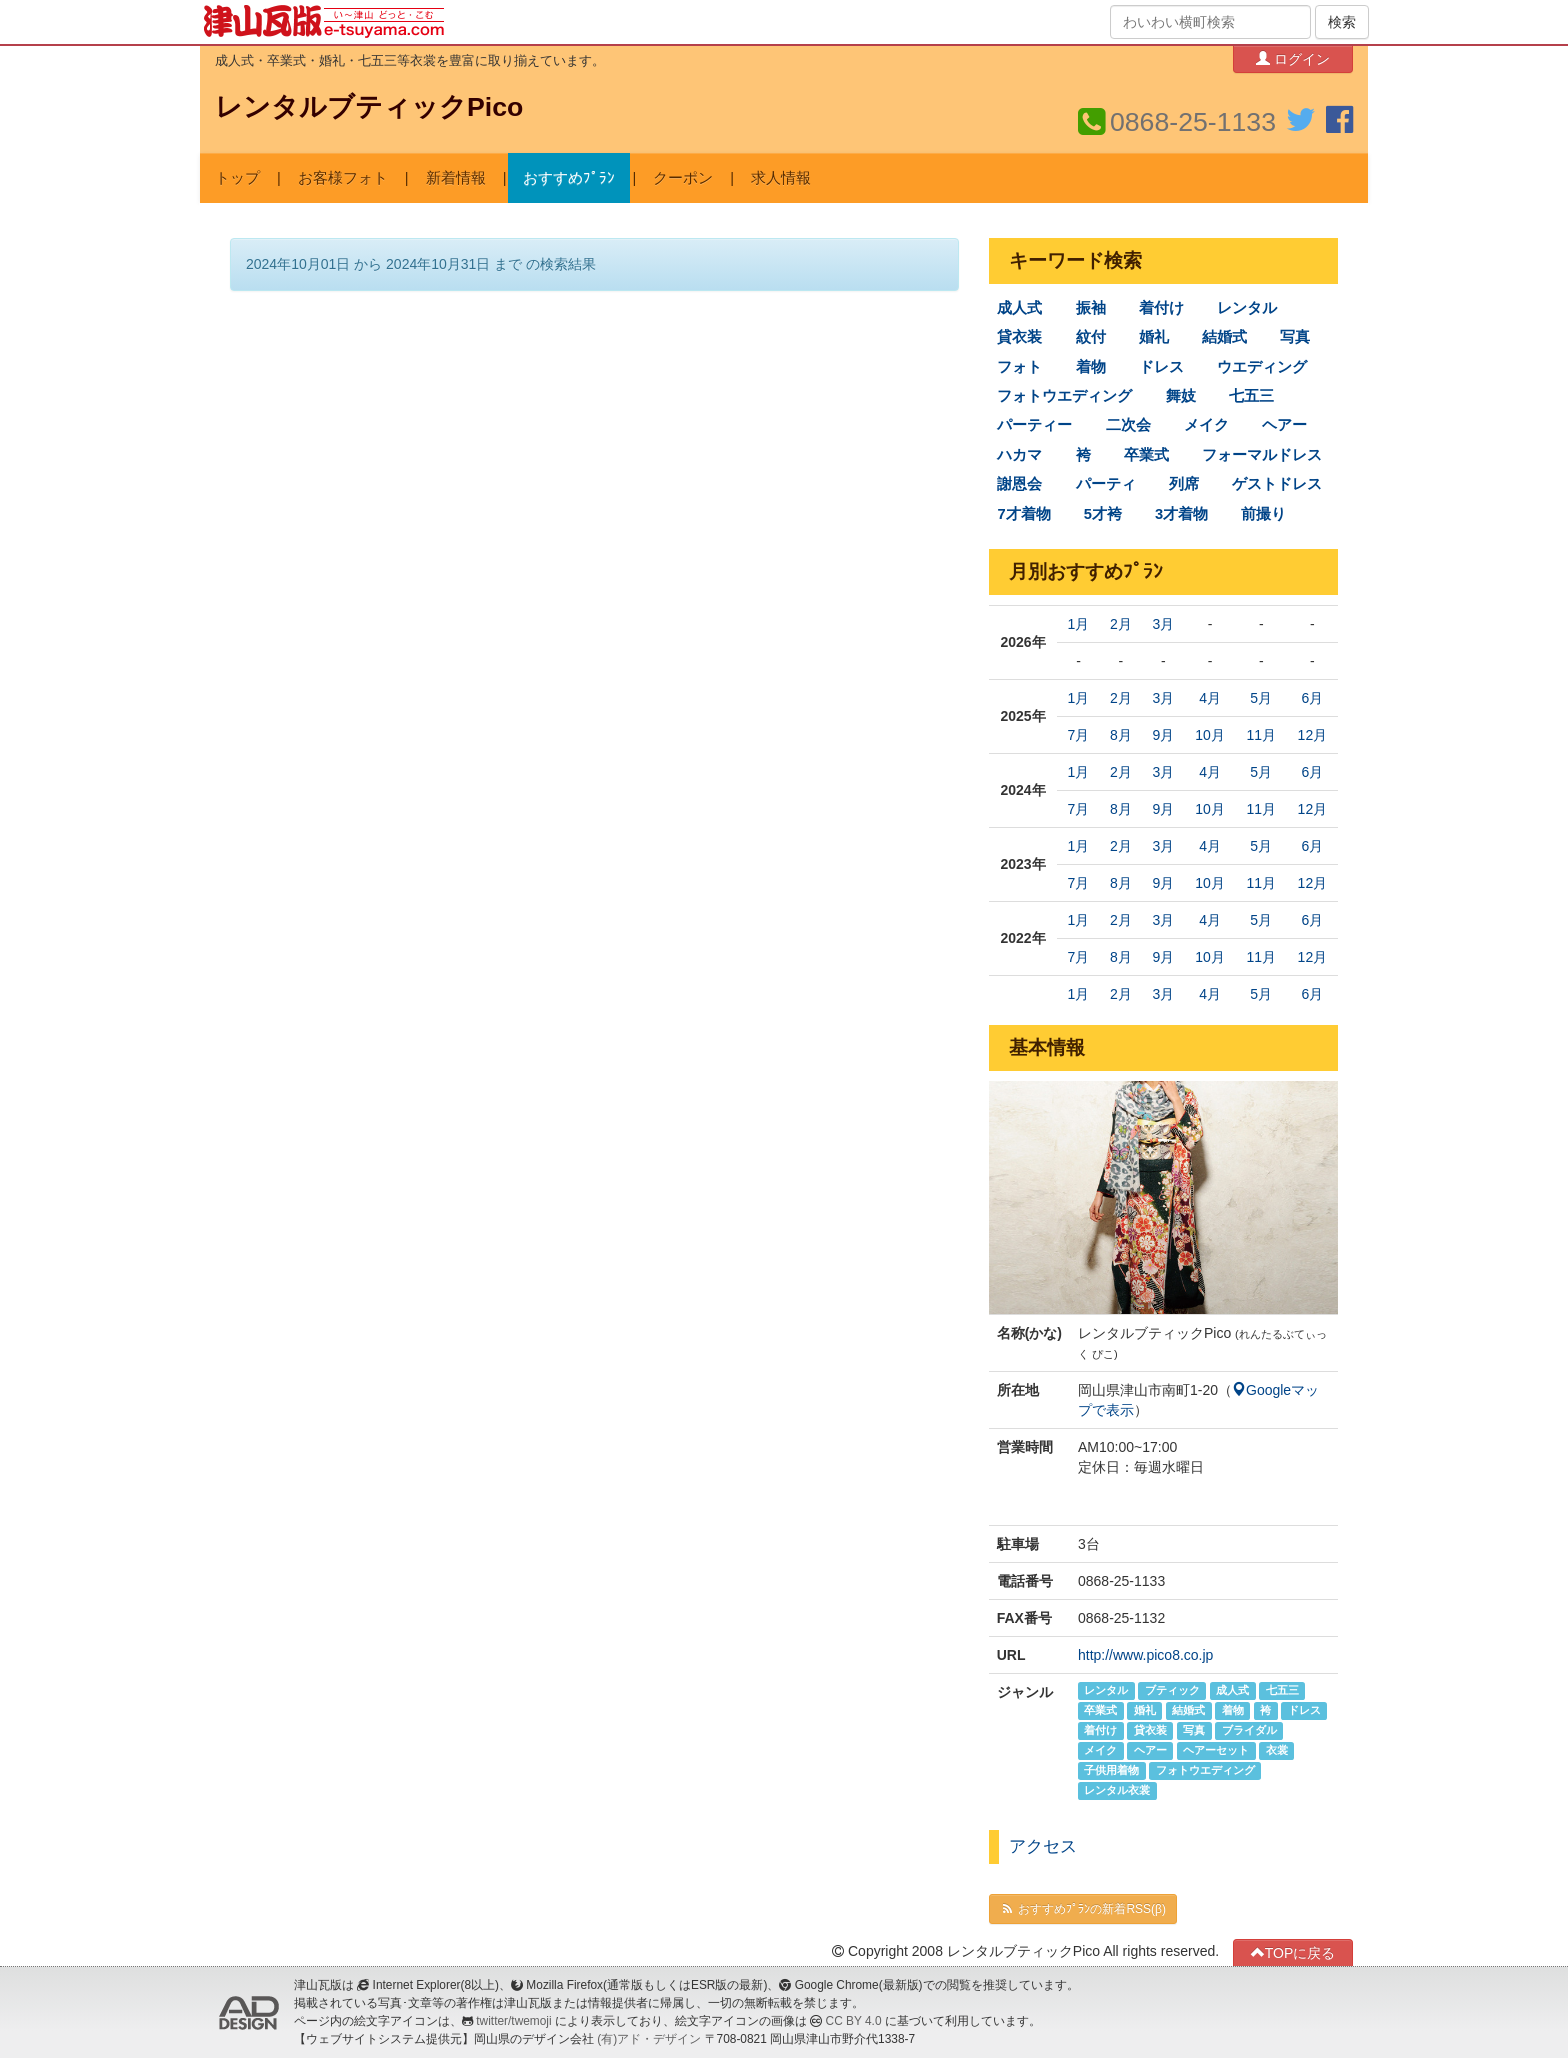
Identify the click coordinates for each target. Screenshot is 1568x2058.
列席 (1184, 484)
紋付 (1091, 337)
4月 (1210, 698)
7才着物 (1023, 514)
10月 (1210, 735)
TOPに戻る (1293, 1952)
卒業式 (1146, 455)
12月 (1313, 735)
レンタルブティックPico (369, 107)
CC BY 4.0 (854, 2021)
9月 (1163, 735)
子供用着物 (1111, 1771)
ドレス (1161, 367)
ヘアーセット (1216, 1751)
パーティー (1034, 425)
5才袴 (1103, 514)
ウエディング (1262, 367)
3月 (1163, 624)
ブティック (1172, 1691)
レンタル (1247, 308)
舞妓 (1181, 396)
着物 (1091, 367)
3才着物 (1181, 514)
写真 (1295, 337)
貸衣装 (1019, 337)
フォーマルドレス (1262, 455)
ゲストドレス (1277, 484)
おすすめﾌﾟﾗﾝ (569, 178)
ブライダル (1249, 1731)
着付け (1161, 308)
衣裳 (1277, 1751)
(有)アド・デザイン (649, 2039)
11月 (1261, 735)
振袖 (1091, 308)
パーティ (1106, 484)
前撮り (1263, 514)
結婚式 (1224, 337)
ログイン (1293, 58)
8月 (1121, 735)
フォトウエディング (1064, 396)
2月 (1121, 624)
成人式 (1019, 308)
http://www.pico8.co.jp (1145, 1655)
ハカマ (1019, 455)
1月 (1079, 624)
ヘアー (1284, 425)
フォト (1019, 367)
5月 (1261, 698)
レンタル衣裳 (1117, 1791)
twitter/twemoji (513, 2021)
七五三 (1251, 396)
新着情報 (456, 178)
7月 (1079, 735)
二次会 (1128, 425)
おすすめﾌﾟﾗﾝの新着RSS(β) (1083, 1909)
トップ (237, 178)
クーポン (683, 178)
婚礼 (1154, 337)
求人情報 (781, 178)
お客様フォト (343, 178)
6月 (1312, 698)
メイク (1206, 425)
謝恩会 (1019, 484)
